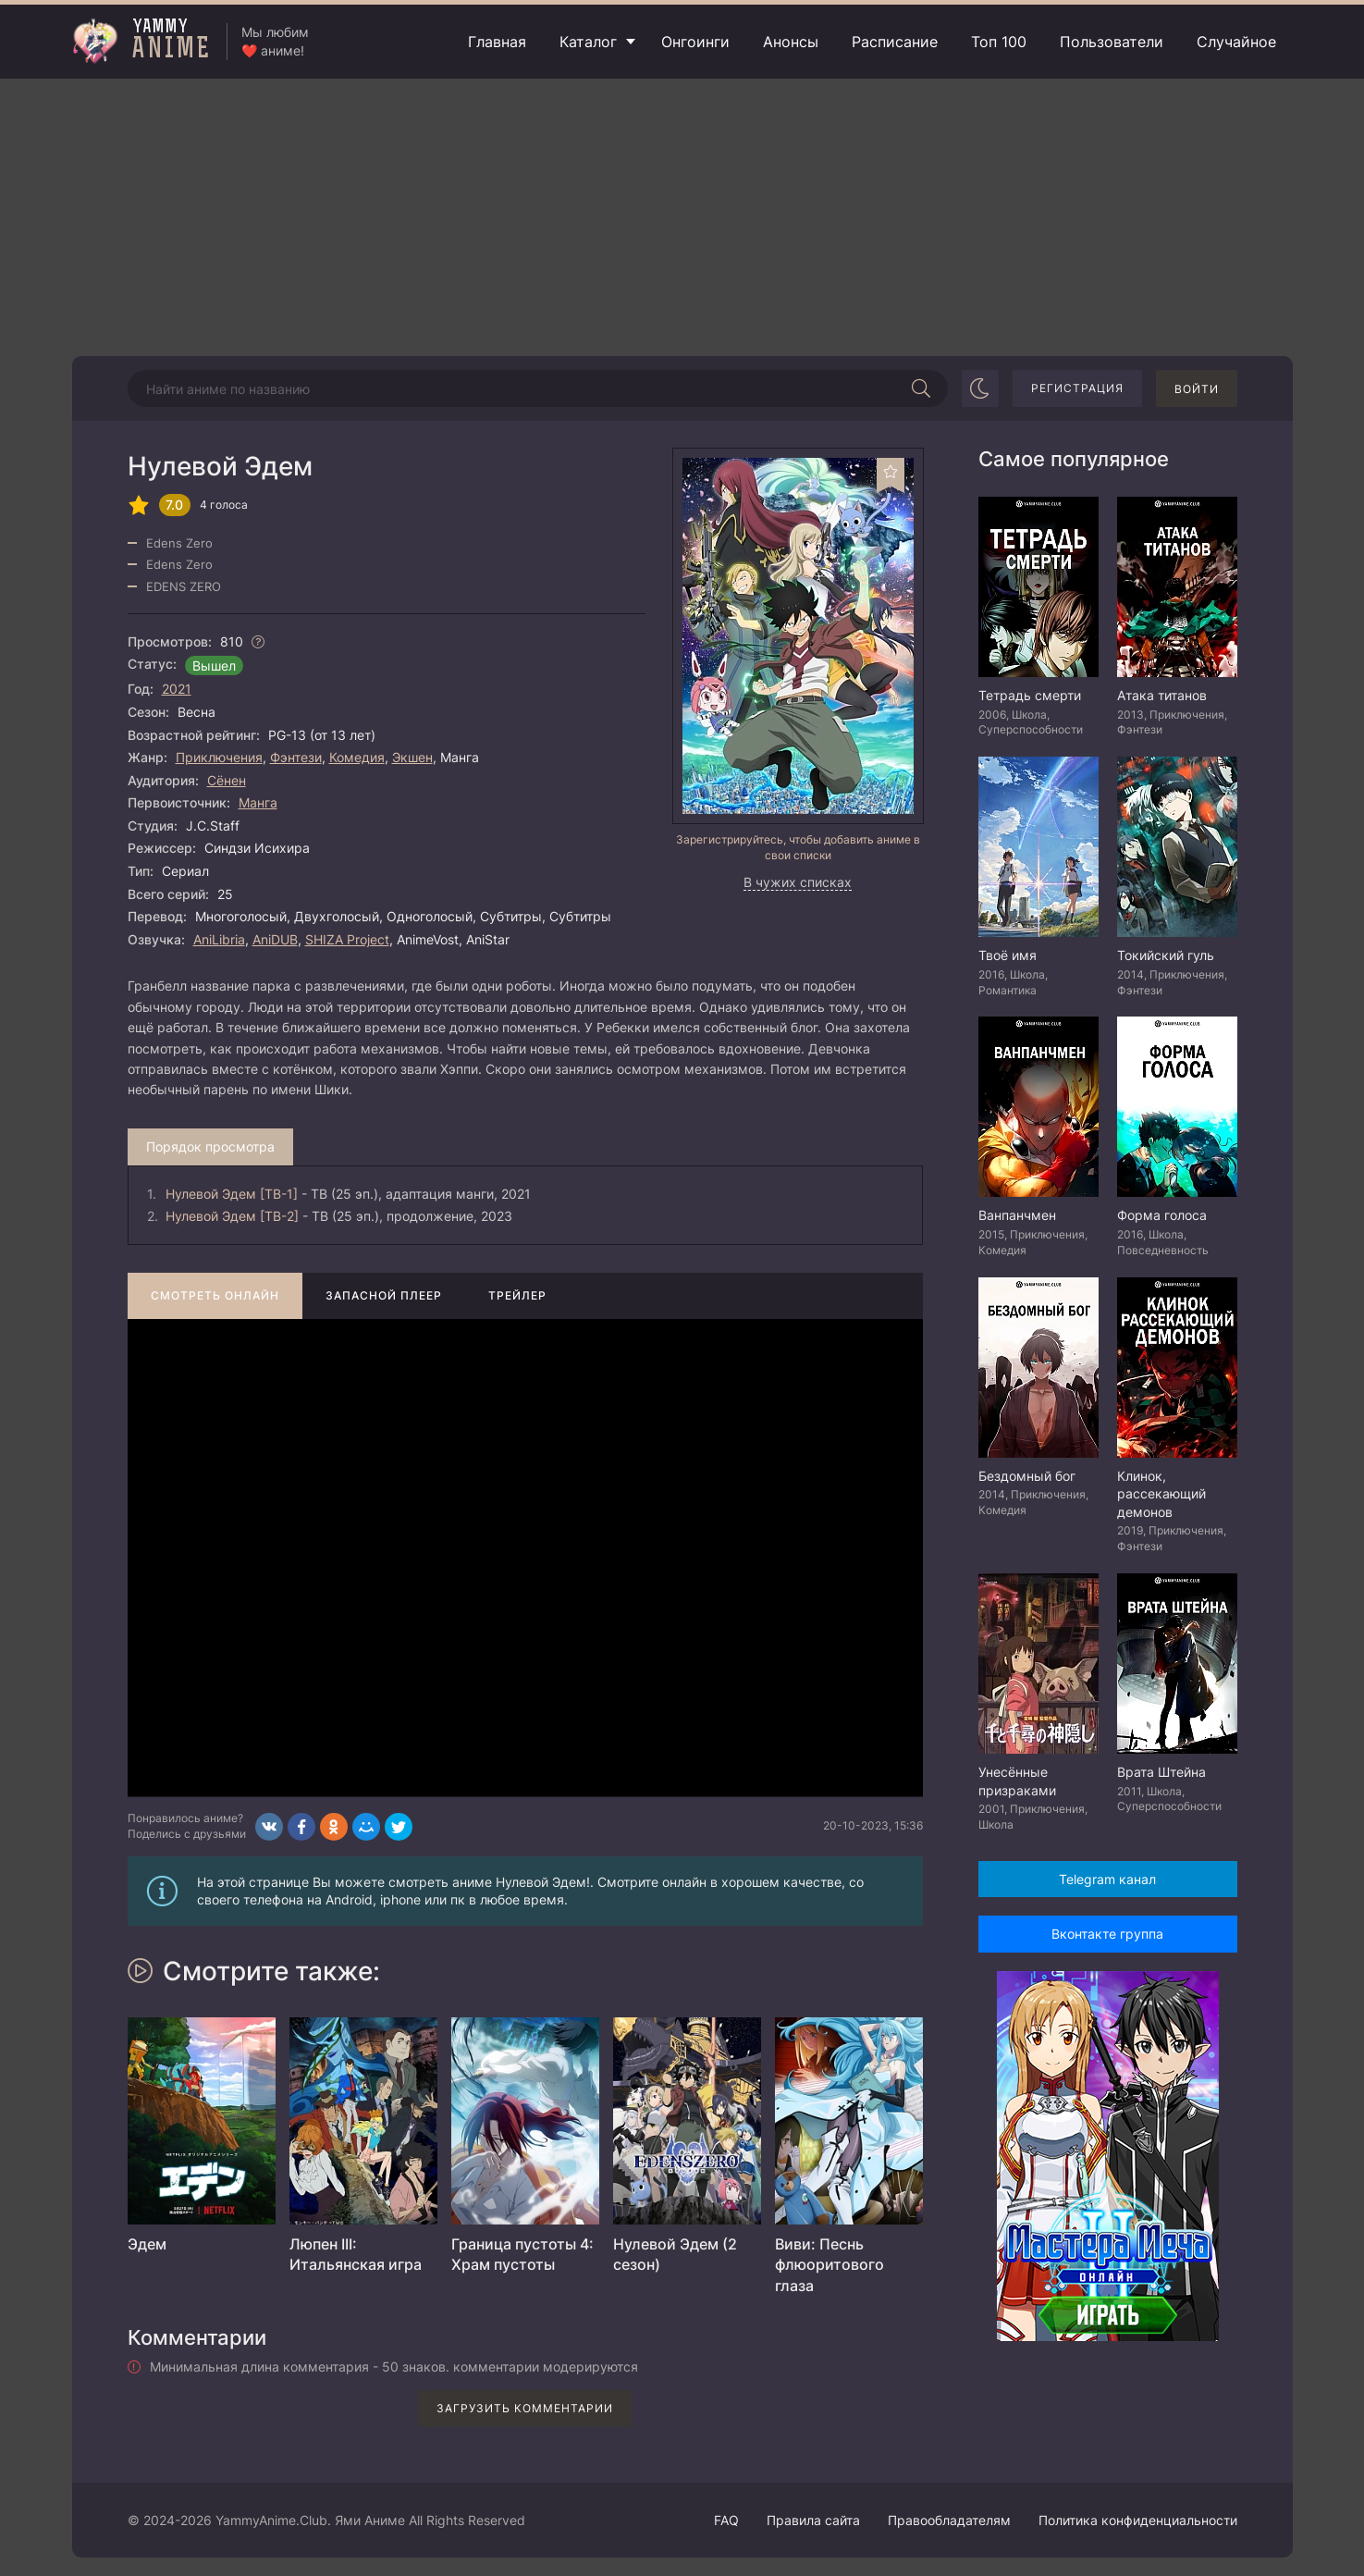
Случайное (1236, 41)
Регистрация (1077, 388)
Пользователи (1111, 41)
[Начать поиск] (922, 388)
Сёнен (226, 780)
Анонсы (790, 41)
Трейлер (517, 1295)
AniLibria (219, 939)
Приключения (219, 757)
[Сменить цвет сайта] (980, 388)
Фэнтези (296, 757)
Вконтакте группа (1107, 1933)
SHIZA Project (347, 939)
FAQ (726, 2520)
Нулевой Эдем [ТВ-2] (232, 1216)
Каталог (588, 41)
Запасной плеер (384, 1295)
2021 (176, 688)
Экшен (412, 757)
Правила (813, 2520)
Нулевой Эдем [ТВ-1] (232, 1194)
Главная (497, 41)
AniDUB (275, 939)
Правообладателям (949, 2520)
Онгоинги (695, 41)
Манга (258, 802)
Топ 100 (998, 41)
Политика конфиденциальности (1137, 2520)
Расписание (895, 41)
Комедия (357, 757)
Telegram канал (1107, 1879)
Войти (1196, 389)
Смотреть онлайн (215, 1295)
